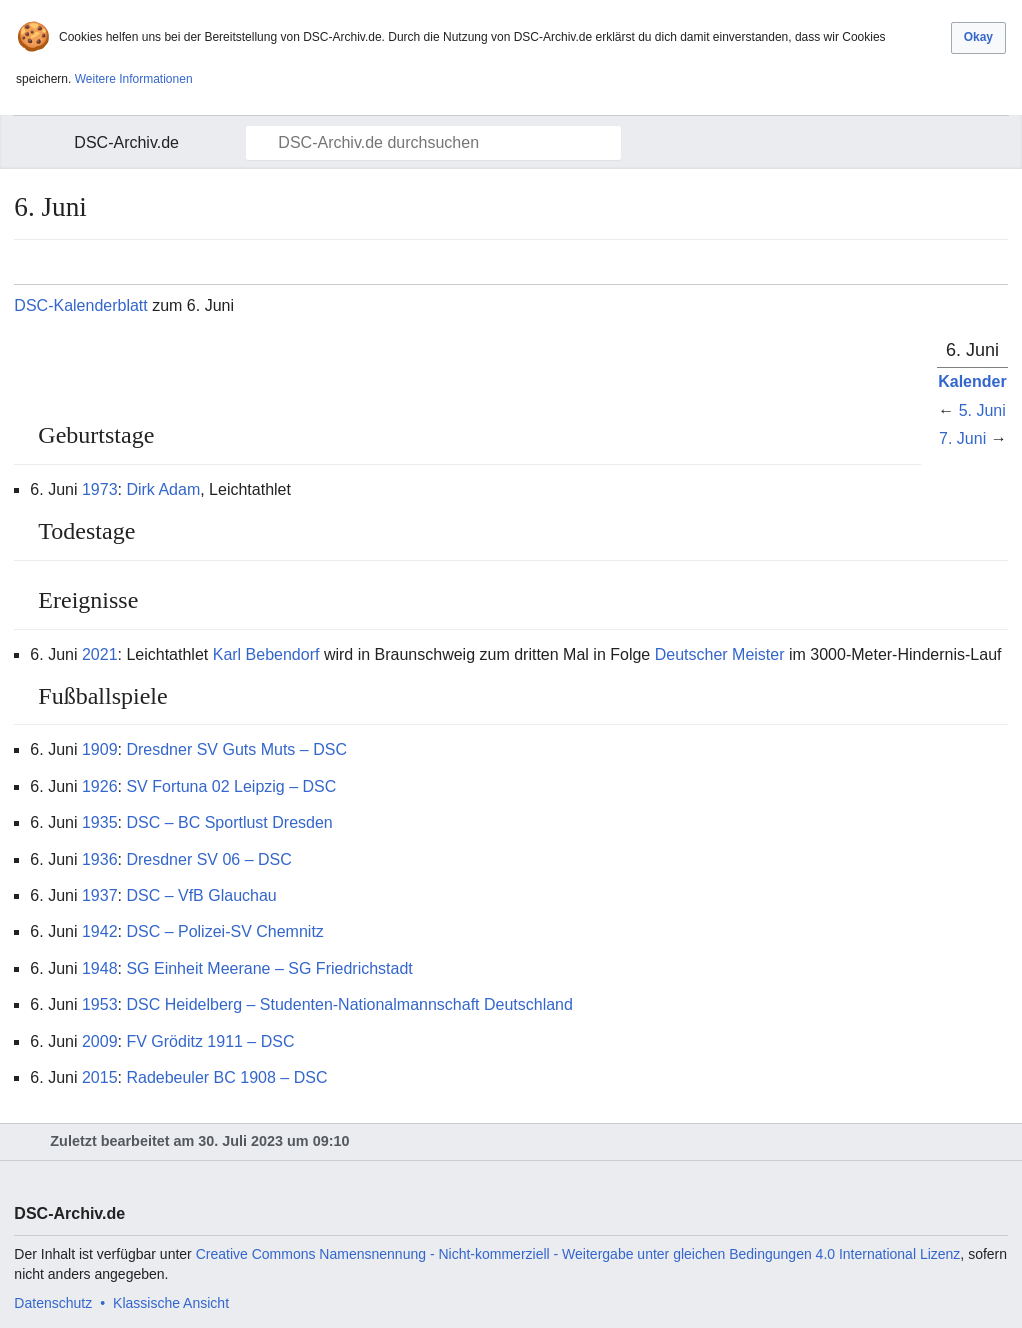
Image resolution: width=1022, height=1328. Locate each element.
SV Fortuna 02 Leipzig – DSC (231, 786)
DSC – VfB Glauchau (201, 895)
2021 (100, 654)
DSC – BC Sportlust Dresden (229, 822)
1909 (100, 749)
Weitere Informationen (134, 79)
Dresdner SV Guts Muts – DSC (236, 749)
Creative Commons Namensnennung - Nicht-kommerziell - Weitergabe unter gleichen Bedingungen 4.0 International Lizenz (578, 1254)
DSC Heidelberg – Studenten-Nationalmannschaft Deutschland (349, 1004)
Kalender (972, 381)
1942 (100, 931)
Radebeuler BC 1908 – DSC (226, 1077)
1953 (100, 1004)
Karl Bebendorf (266, 654)
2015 (100, 1077)
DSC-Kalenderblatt (80, 305)
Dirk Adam (163, 489)
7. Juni (962, 438)
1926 (100, 786)
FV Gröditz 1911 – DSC (210, 1041)
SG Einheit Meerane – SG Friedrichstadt (269, 968)
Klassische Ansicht (171, 1303)
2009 (100, 1041)
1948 (100, 968)
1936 (100, 859)
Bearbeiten (893, 432)
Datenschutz (53, 1303)
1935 (100, 822)
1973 (100, 489)
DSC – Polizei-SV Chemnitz (224, 931)
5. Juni (982, 410)
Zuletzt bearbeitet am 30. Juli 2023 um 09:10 (199, 1141)
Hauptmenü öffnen (41, 143)
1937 (100, 895)
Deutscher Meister (720, 654)
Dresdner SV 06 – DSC (208, 859)
